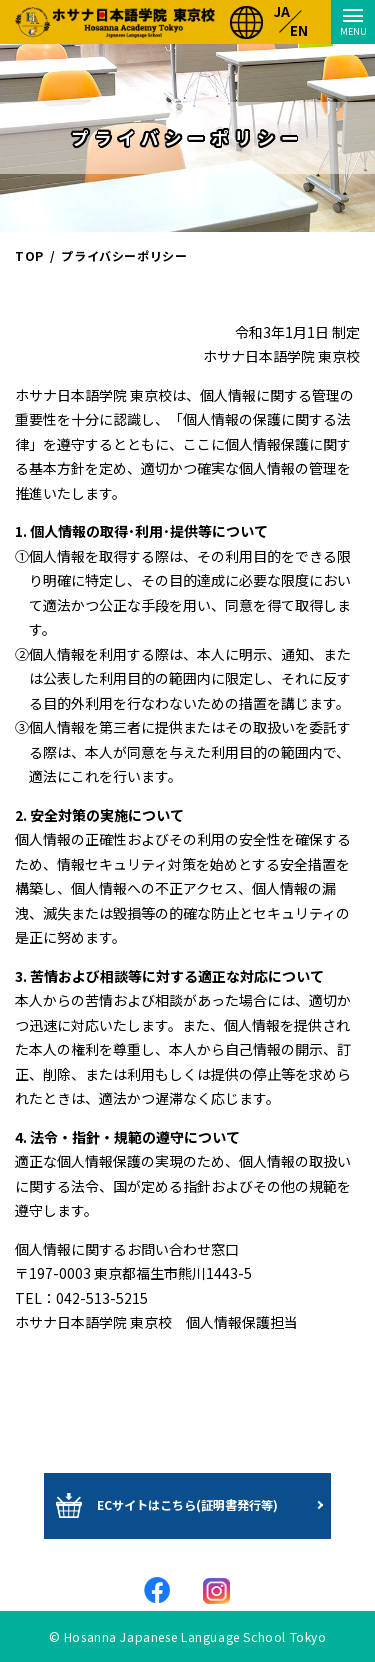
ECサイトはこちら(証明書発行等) (187, 1504)
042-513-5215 (102, 1298)
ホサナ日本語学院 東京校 (115, 22)
